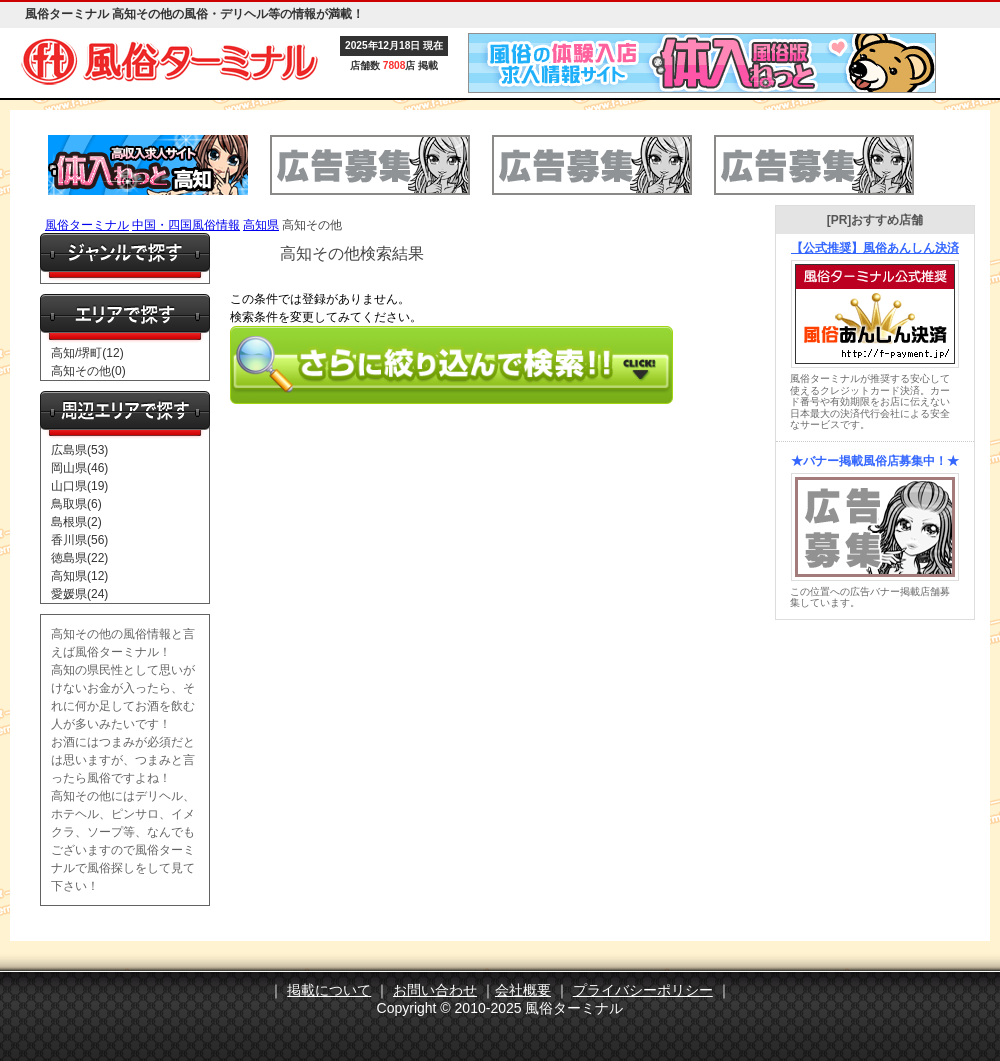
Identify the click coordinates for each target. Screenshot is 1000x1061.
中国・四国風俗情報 (186, 225)
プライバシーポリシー (643, 990)
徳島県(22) (79, 558)
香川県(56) (79, 540)
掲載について (329, 990)
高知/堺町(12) (87, 353)
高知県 (261, 225)
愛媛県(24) (79, 594)
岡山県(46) (79, 468)
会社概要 (523, 990)
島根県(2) (76, 522)
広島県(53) (79, 450)
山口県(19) (79, 486)
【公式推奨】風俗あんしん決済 (875, 248)
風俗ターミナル (87, 225)
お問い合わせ (435, 990)
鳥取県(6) (76, 504)
